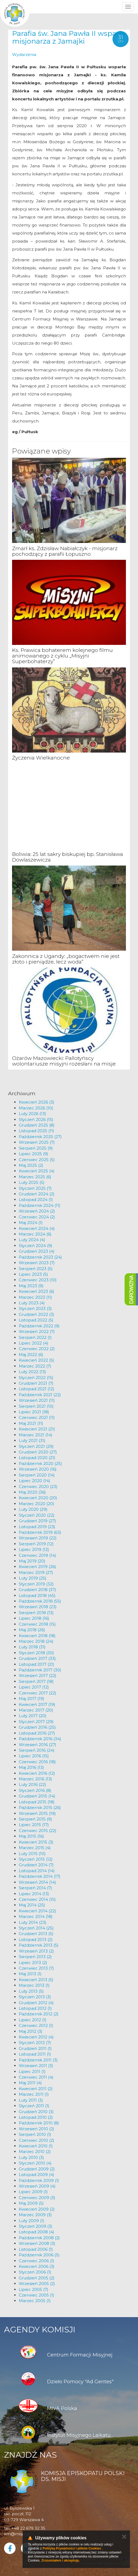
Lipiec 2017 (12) (34, 1687)
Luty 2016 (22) (32, 1784)
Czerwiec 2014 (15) (37, 1899)
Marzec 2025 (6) (35, 1176)
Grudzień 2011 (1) (35, 2048)
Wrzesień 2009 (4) (37, 2186)
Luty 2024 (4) (32, 1239)
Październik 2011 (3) (38, 2060)
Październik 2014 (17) (39, 1876)
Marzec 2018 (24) (36, 1641)
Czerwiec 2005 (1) (36, 2295)
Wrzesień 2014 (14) (37, 1882)
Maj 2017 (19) (31, 1698)
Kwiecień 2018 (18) (37, 1635)
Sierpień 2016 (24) (37, 1750)
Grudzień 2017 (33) (37, 1658)
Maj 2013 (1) (30, 1973)
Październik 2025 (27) (40, 1136)
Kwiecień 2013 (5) (36, 1979)
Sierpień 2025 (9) (36, 1148)
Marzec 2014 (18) (36, 1916)
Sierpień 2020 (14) (37, 1475)
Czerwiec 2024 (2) (37, 1216)
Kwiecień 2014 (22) (37, 1910)
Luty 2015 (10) (32, 1853)
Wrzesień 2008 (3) (37, 2243)
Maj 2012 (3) (30, 2031)
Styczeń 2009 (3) (35, 2226)
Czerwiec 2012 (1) (36, 2025)
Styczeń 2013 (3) (35, 1996)
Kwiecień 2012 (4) (36, 2036)
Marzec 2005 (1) (35, 2300)
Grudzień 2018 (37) (37, 1589)
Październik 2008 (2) (39, 2237)
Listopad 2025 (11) (36, 1130)
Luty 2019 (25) (32, 1578)
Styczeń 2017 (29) (36, 1721)
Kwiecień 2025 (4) (37, 1170)
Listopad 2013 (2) (36, 1939)
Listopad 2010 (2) (36, 2117)
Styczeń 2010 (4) (35, 2163)
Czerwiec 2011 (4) (36, 2077)
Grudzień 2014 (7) (36, 1864)
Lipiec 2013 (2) (33, 1962)
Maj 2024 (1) (31, 1222)
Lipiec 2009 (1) (33, 2191)
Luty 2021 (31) (32, 1440)
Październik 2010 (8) (39, 2122)
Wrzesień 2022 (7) (37, 1331)
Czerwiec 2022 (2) (37, 1348)
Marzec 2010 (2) (35, 2151)
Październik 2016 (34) (40, 1738)
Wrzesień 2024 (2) (37, 1211)
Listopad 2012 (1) (35, 2008)
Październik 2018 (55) (40, 1601)
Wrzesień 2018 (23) (38, 1606)
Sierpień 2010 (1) (35, 2134)
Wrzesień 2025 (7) (37, 1142)
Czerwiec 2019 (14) (37, 1555)
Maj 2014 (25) (32, 1905)
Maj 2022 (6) (31, 1354)
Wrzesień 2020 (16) (38, 1469)
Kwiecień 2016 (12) (37, 1773)
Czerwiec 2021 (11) (37, 1417)
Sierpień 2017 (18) (36, 1681)
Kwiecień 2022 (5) (36, 1360)
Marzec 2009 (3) (35, 2214)
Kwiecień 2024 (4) (37, 1228)
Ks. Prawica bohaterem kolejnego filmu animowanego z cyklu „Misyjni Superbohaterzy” (62, 655)
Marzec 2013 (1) (34, 1985)
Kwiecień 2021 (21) (37, 1428)
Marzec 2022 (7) (35, 1366)
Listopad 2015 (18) (37, 1801)
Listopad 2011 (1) (35, 2054)
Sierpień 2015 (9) (35, 1819)
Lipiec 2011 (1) (32, 2071)
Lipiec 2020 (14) (34, 1480)
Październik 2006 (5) (39, 2254)
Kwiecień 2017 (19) (37, 1704)
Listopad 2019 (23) (37, 1526)
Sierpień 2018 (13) (36, 1612)
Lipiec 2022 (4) (33, 1343)
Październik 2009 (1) (39, 2180)
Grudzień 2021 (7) (36, 1383)
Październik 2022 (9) (39, 1325)
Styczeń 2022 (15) (36, 1377)
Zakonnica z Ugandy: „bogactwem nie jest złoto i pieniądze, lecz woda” (65, 959)
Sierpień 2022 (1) (35, 1337)
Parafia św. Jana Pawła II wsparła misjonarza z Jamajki (68, 37)
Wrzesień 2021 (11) (37, 1400)
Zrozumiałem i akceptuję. (60, 2560)
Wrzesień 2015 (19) (37, 1813)
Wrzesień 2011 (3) (36, 2065)
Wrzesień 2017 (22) (37, 1675)
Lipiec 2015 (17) (34, 1824)
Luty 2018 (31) (32, 1646)
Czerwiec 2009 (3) (37, 2197)
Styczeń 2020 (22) (37, 1515)
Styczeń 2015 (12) (36, 1859)
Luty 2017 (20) (32, 1715)
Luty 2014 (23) (32, 1922)
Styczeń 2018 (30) (36, 1652)
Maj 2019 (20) (32, 1560)
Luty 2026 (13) (32, 1113)
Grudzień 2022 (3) (36, 1314)
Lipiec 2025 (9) (33, 1153)
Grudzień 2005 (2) (37, 2277)
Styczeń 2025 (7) (35, 1188)
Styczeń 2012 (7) (35, 2042)
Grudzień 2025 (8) (37, 1125)
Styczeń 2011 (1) (34, 2105)
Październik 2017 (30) (40, 1669)
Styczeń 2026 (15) (36, 1119)
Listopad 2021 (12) (36, 1388)
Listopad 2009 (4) (36, 2174)
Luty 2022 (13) (32, 1371)
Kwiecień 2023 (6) (36, 1291)
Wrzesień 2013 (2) (36, 1951)
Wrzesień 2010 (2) (36, 2128)
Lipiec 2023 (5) (33, 1274)
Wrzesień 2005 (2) (37, 2283)
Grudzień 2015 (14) (37, 1796)
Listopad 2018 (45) (37, 1595)
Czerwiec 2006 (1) (36, 2260)
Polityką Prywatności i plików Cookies (72, 2548)
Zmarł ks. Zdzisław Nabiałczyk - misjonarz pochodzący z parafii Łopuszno (65, 551)
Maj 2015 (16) (31, 1836)
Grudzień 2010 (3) (36, 2111)
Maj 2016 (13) (31, 1767)
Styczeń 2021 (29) (36, 1446)
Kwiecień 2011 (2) (36, 2088)
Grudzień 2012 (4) (36, 2002)
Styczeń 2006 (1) (35, 2272)
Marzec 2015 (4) (35, 1847)
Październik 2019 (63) (40, 1532)
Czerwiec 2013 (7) (36, 1968)
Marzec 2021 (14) (35, 1434)
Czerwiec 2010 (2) (36, 2140)
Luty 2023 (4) (32, 1302)
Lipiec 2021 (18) (34, 1411)
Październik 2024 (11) (39, 1205)
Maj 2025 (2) (31, 1165)
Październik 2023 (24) (40, 1257)
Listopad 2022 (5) (36, 1320)
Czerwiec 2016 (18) (37, 1761)
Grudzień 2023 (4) (37, 1251)
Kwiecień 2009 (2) (37, 2209)
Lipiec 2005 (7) (33, 2289)
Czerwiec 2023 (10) (38, 1279)
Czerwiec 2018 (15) (37, 1624)
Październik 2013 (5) (39, 1945)
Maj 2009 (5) (31, 2203)
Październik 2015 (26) (40, 1807)
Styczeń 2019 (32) (36, 1584)
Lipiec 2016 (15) (34, 1755)
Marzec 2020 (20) (36, 1503)
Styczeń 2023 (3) (35, 1308)
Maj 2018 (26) (32, 1629)
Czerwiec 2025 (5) (37, 1159)
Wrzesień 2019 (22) (38, 1537)
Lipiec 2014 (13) (34, 1893)
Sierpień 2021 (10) (36, 1406)
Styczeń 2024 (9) (35, 1245)
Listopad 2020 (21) (37, 1457)
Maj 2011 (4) (30, 2082)
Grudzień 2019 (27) (37, 1520)
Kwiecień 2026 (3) (36, 1102)
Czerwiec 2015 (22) (37, 1830)
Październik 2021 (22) (40, 1394)
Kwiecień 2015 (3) (36, 1842)
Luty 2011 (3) (31, 2100)
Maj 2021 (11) (31, 1423)
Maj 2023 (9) (31, 1285)
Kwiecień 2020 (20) (38, 1497)
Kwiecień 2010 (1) (36, 2145)
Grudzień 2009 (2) (37, 2168)
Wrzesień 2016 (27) (37, 1744)
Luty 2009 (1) (31, 2220)
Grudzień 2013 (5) (36, 1933)
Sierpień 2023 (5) (36, 1268)
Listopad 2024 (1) (36, 1199)
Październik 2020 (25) (40, 1463)
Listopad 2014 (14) (37, 1870)
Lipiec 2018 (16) (34, 1618)
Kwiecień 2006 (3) (37, 2266)
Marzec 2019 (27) (36, 1572)
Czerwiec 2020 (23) (38, 1486)
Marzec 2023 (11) (35, 1297)
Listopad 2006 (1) (36, 2249)
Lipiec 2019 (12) (34, 1549)
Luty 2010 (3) (31, 2157)
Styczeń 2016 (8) (35, 1790)
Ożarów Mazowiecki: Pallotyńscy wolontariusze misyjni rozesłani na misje (64, 1061)
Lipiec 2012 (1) (32, 2019)
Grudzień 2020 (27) (38, 1452)
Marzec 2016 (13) (35, 1778)
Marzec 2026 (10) (36, 1108)
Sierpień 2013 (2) (35, 1956)
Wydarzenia (24, 54)
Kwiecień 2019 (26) (37, 1566)
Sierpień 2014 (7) (35, 1887)
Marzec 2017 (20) (36, 1710)
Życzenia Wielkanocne (41, 758)
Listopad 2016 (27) (37, 1733)
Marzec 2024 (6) (35, 1234)
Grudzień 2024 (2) (37, 1193)
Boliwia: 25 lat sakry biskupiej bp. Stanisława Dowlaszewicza (67, 857)
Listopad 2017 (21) (36, 1664)
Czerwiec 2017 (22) (37, 1692)
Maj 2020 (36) (32, 1492)
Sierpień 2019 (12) (36, 1543)
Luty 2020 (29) (33, 1509)
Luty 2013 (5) (31, 1991)
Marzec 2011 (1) (34, 2094)
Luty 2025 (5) (32, 1182)
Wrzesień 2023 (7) (37, 1262)
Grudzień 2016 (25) (37, 1727)
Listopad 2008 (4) (36, 2231)
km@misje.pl (17, 2533)
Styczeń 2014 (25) (36, 1928)
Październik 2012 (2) (39, 2013)
